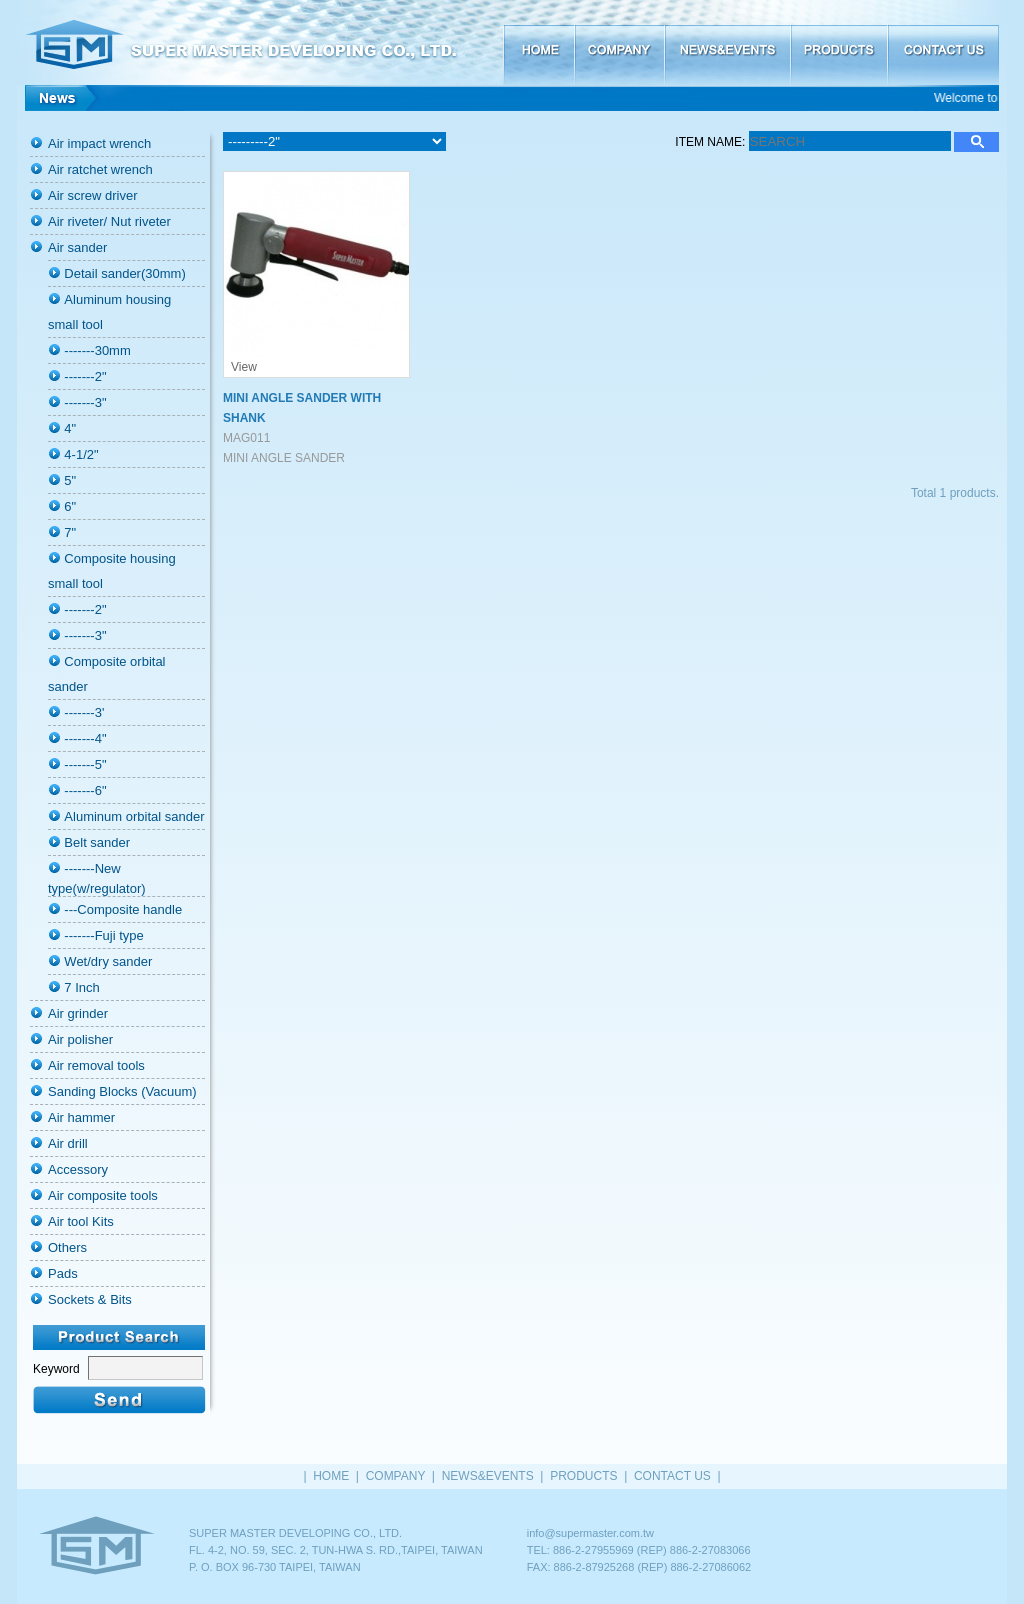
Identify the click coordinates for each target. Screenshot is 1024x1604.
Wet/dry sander (108, 961)
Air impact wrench (99, 143)
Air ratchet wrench (100, 169)
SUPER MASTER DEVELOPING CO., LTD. (260, 42)
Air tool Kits (81, 1221)
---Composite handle (123, 909)
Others (67, 1247)
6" (70, 506)
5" (70, 480)
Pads (63, 1273)
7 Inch (81, 987)
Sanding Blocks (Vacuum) (122, 1091)
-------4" (85, 738)
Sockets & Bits (90, 1299)
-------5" (85, 764)
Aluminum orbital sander (134, 816)
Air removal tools (96, 1065)
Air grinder (78, 1013)
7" (70, 532)
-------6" (85, 790)
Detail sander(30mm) (124, 273)
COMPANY (619, 42)
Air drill (68, 1143)
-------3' (84, 712)
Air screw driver (93, 195)
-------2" (85, 376)
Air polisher (80, 1039)
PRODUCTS (838, 42)
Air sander (77, 247)
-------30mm (97, 350)
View (244, 367)
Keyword (56, 1369)
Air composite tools (103, 1195)
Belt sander (97, 842)
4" (70, 428)
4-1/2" (81, 454)
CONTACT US (943, 42)
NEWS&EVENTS (727, 42)
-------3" (85, 402)
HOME (538, 42)
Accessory (78, 1169)
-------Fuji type (103, 935)
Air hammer (81, 1117)
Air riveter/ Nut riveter (109, 221)
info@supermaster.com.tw (590, 1533)
